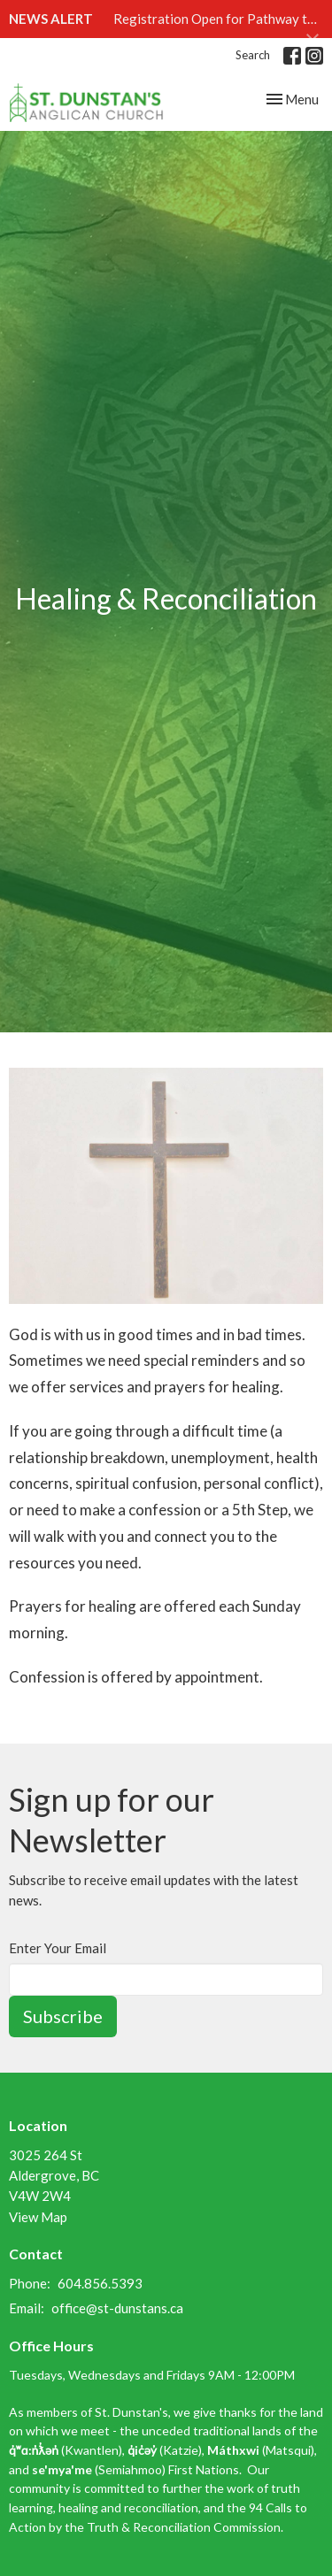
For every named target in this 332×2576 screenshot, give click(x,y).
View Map (38, 2217)
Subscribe (63, 2016)
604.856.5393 (100, 2283)
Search (252, 55)
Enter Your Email (57, 1948)
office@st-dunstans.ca (117, 2308)
